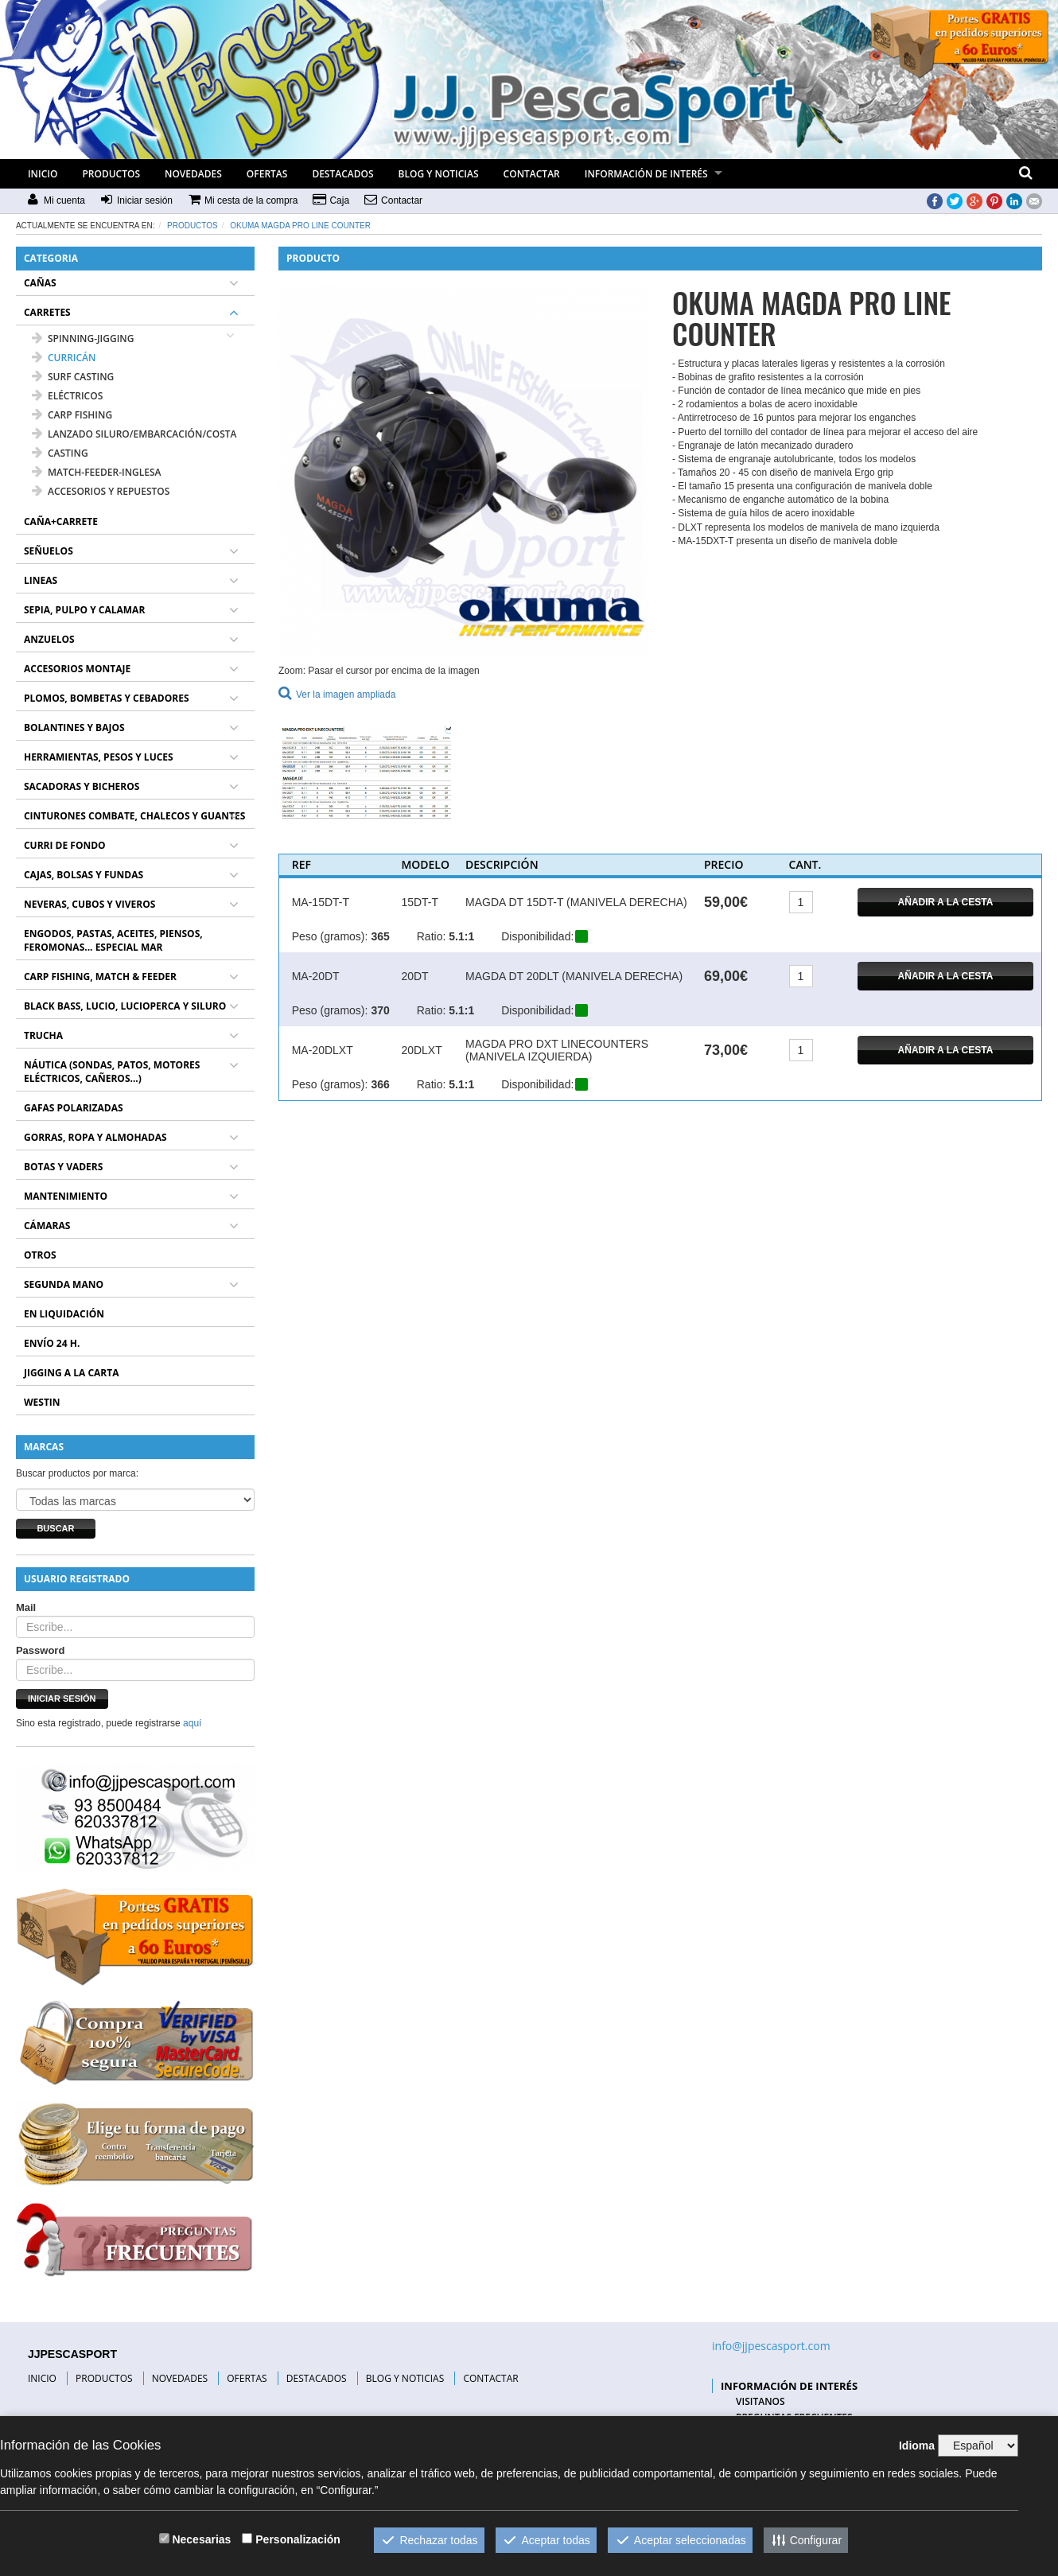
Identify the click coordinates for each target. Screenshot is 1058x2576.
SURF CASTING (73, 376)
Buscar (55, 1528)
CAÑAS (40, 283)
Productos (192, 225)
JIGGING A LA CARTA (71, 1372)
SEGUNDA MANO (63, 1284)
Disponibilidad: (537, 936)
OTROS (40, 1255)
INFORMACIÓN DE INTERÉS (646, 174)
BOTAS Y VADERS (63, 1166)
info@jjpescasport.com (771, 2345)
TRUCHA (43, 1035)
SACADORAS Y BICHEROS (81, 786)
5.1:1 (461, 936)
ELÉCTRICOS (67, 396)
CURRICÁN (63, 357)
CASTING (60, 453)
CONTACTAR (532, 174)
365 (380, 936)
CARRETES (47, 312)
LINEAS (40, 580)
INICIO (42, 174)
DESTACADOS (342, 174)
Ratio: (431, 936)
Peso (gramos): (330, 936)
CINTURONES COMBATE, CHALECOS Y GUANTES (134, 816)
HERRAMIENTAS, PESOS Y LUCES (98, 757)
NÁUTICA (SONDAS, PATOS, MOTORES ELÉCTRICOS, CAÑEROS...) (112, 1071)
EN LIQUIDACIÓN (64, 1314)
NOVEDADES (193, 174)
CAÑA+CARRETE (61, 521)
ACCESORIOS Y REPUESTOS (100, 491)
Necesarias (201, 2539)
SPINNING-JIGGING (83, 338)
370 (380, 1010)
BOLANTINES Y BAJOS (74, 727)
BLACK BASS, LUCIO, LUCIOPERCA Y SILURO (125, 1006)
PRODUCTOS (111, 174)
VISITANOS (760, 2401)
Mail (26, 1607)
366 (380, 1084)
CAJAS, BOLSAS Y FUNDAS (83, 874)
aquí (192, 1723)
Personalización (297, 2539)
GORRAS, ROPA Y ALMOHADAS (95, 1137)
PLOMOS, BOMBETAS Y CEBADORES (106, 698)
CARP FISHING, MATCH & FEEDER (100, 976)
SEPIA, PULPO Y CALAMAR (84, 610)
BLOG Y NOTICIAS (439, 174)
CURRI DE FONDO (65, 845)
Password (40, 1650)
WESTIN (42, 1402)
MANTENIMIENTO (65, 1196)
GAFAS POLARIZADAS (73, 1108)
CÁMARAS (47, 1225)
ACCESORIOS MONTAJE (77, 668)
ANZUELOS (49, 639)
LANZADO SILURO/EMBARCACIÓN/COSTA (134, 434)
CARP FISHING (72, 415)
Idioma (917, 2445)
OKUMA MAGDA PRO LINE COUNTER (300, 225)
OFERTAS (267, 174)
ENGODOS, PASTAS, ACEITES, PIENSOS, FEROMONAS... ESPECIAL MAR (113, 940)
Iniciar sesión (62, 1698)
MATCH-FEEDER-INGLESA (96, 472)
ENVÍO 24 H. (52, 1343)
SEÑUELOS (48, 551)
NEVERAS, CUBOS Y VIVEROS (89, 904)
